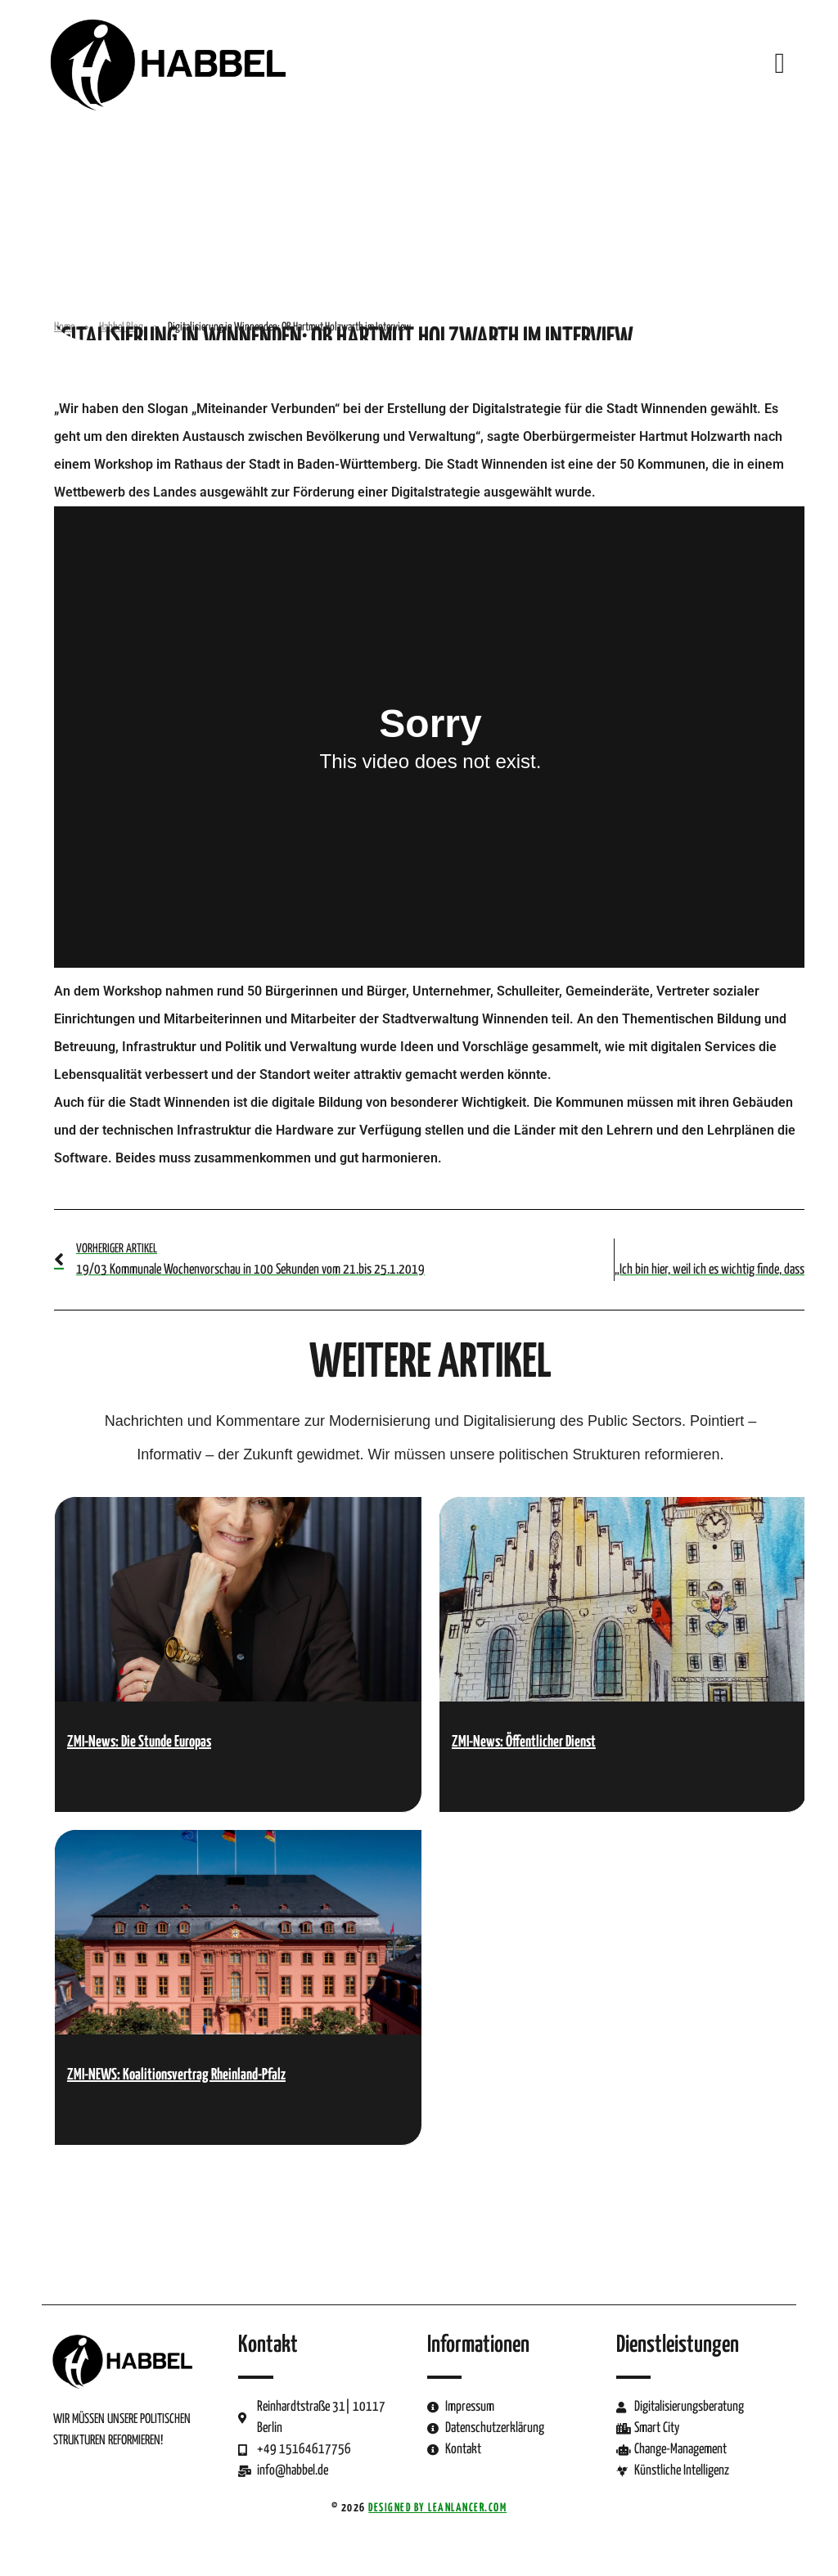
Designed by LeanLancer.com (437, 2508)
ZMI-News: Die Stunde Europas (139, 1742)
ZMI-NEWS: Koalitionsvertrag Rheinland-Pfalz (176, 2075)
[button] (780, 63)
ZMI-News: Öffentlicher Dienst (524, 1742)
